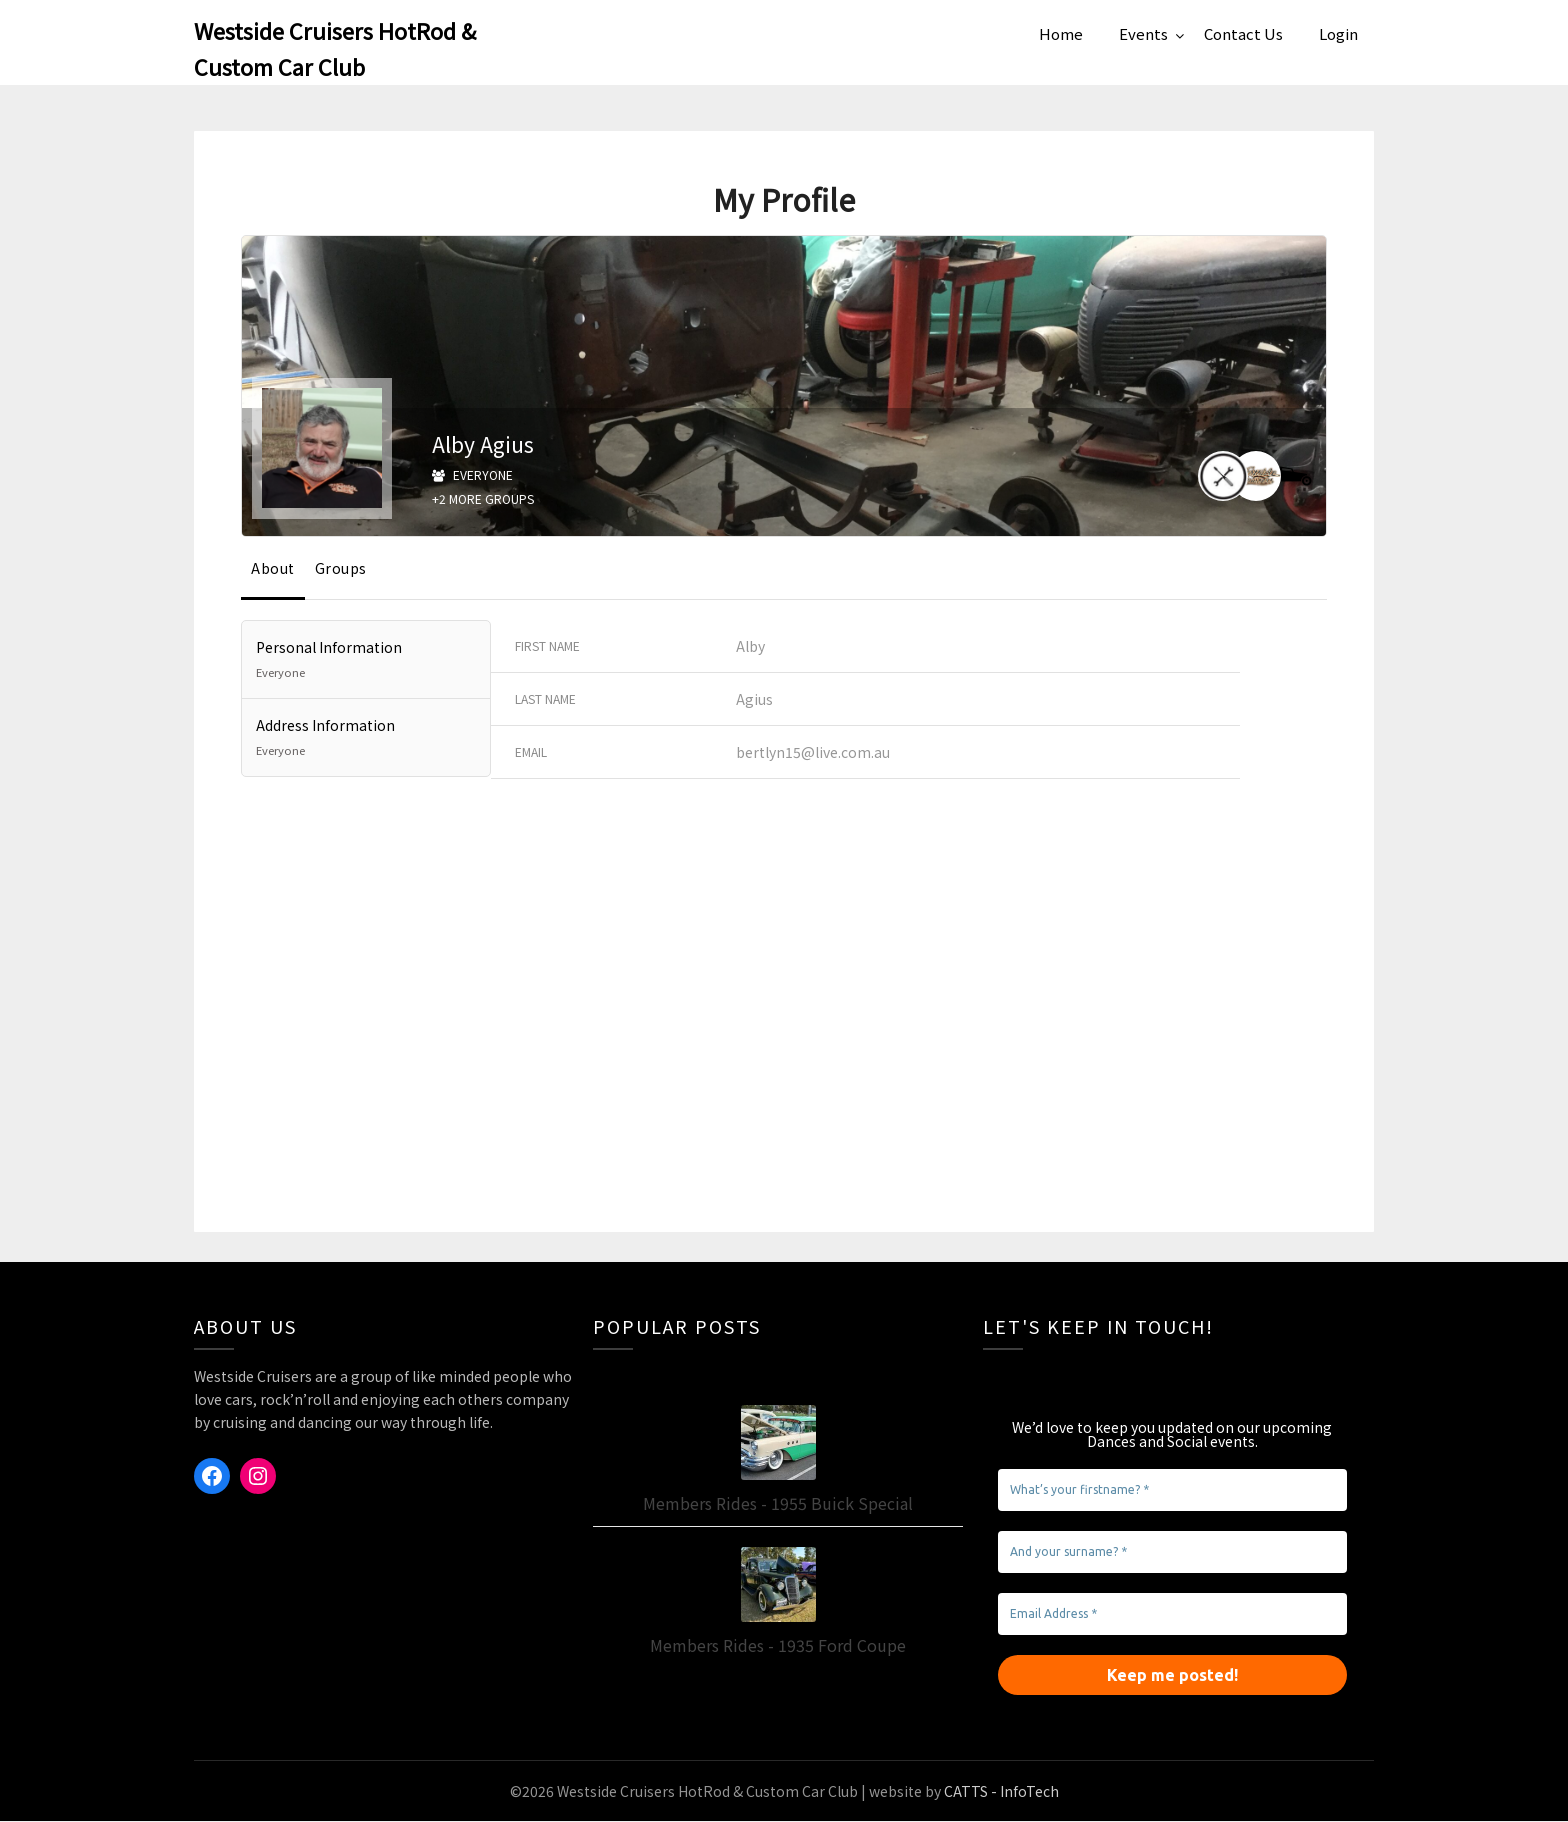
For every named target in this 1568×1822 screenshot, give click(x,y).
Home (1061, 33)
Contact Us (1243, 33)
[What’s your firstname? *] (1172, 1491)
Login (1338, 33)
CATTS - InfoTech (1001, 1792)
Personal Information (366, 661)
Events (1143, 33)
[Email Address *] (1172, 1615)
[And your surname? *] (1172, 1553)
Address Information (366, 739)
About (273, 569)
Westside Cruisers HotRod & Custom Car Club (335, 48)
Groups (341, 569)
